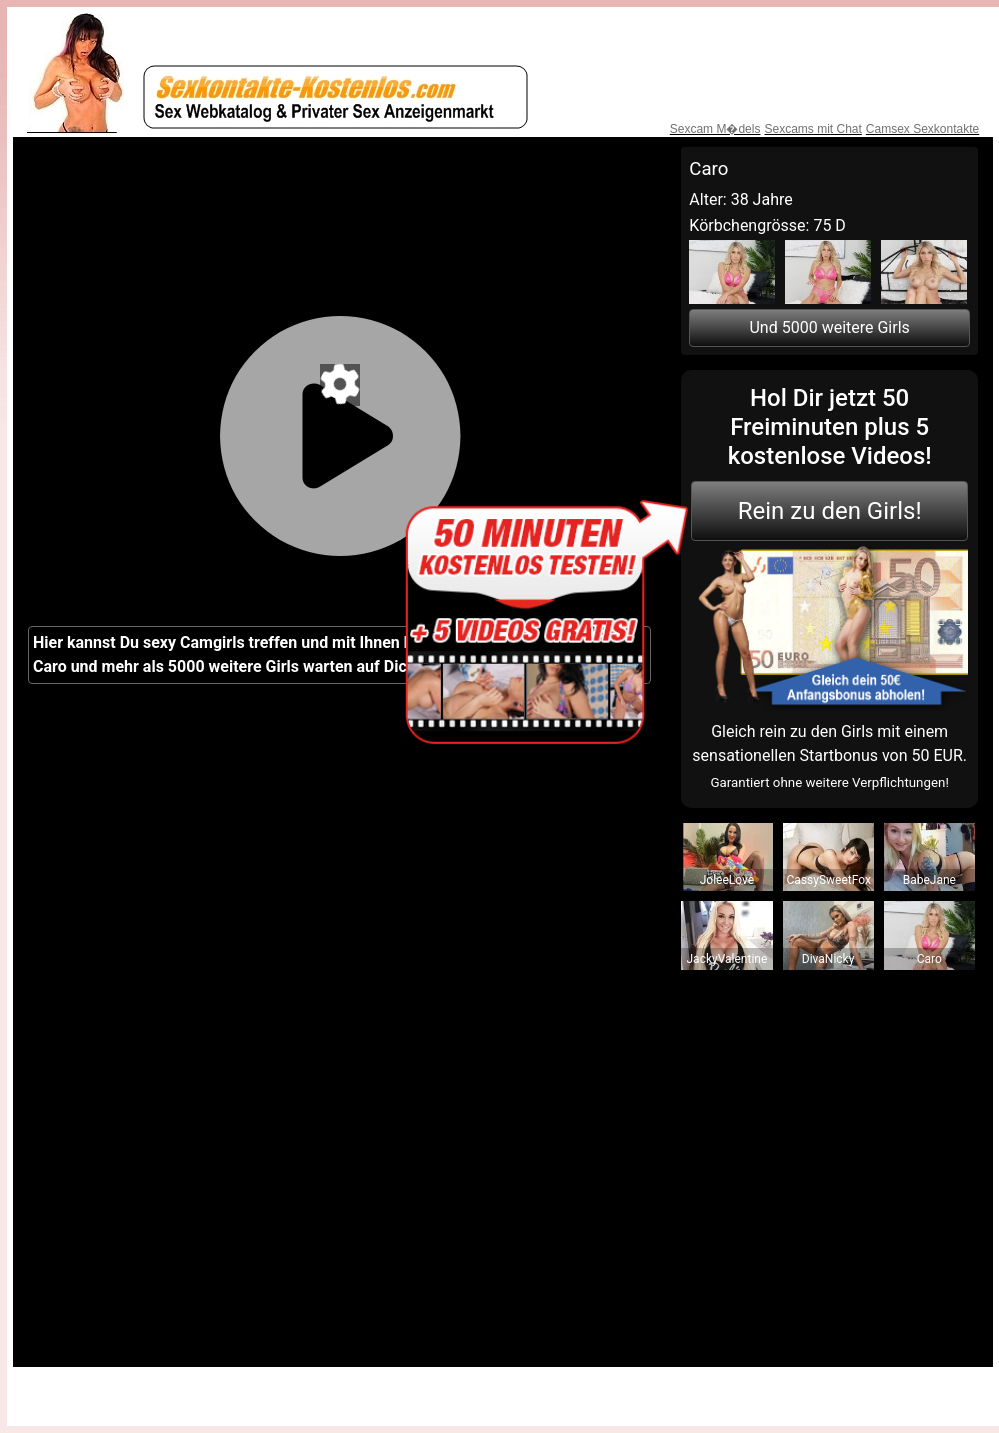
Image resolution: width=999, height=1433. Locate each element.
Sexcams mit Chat (812, 129)
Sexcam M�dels (715, 129)
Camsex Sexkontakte (922, 129)
